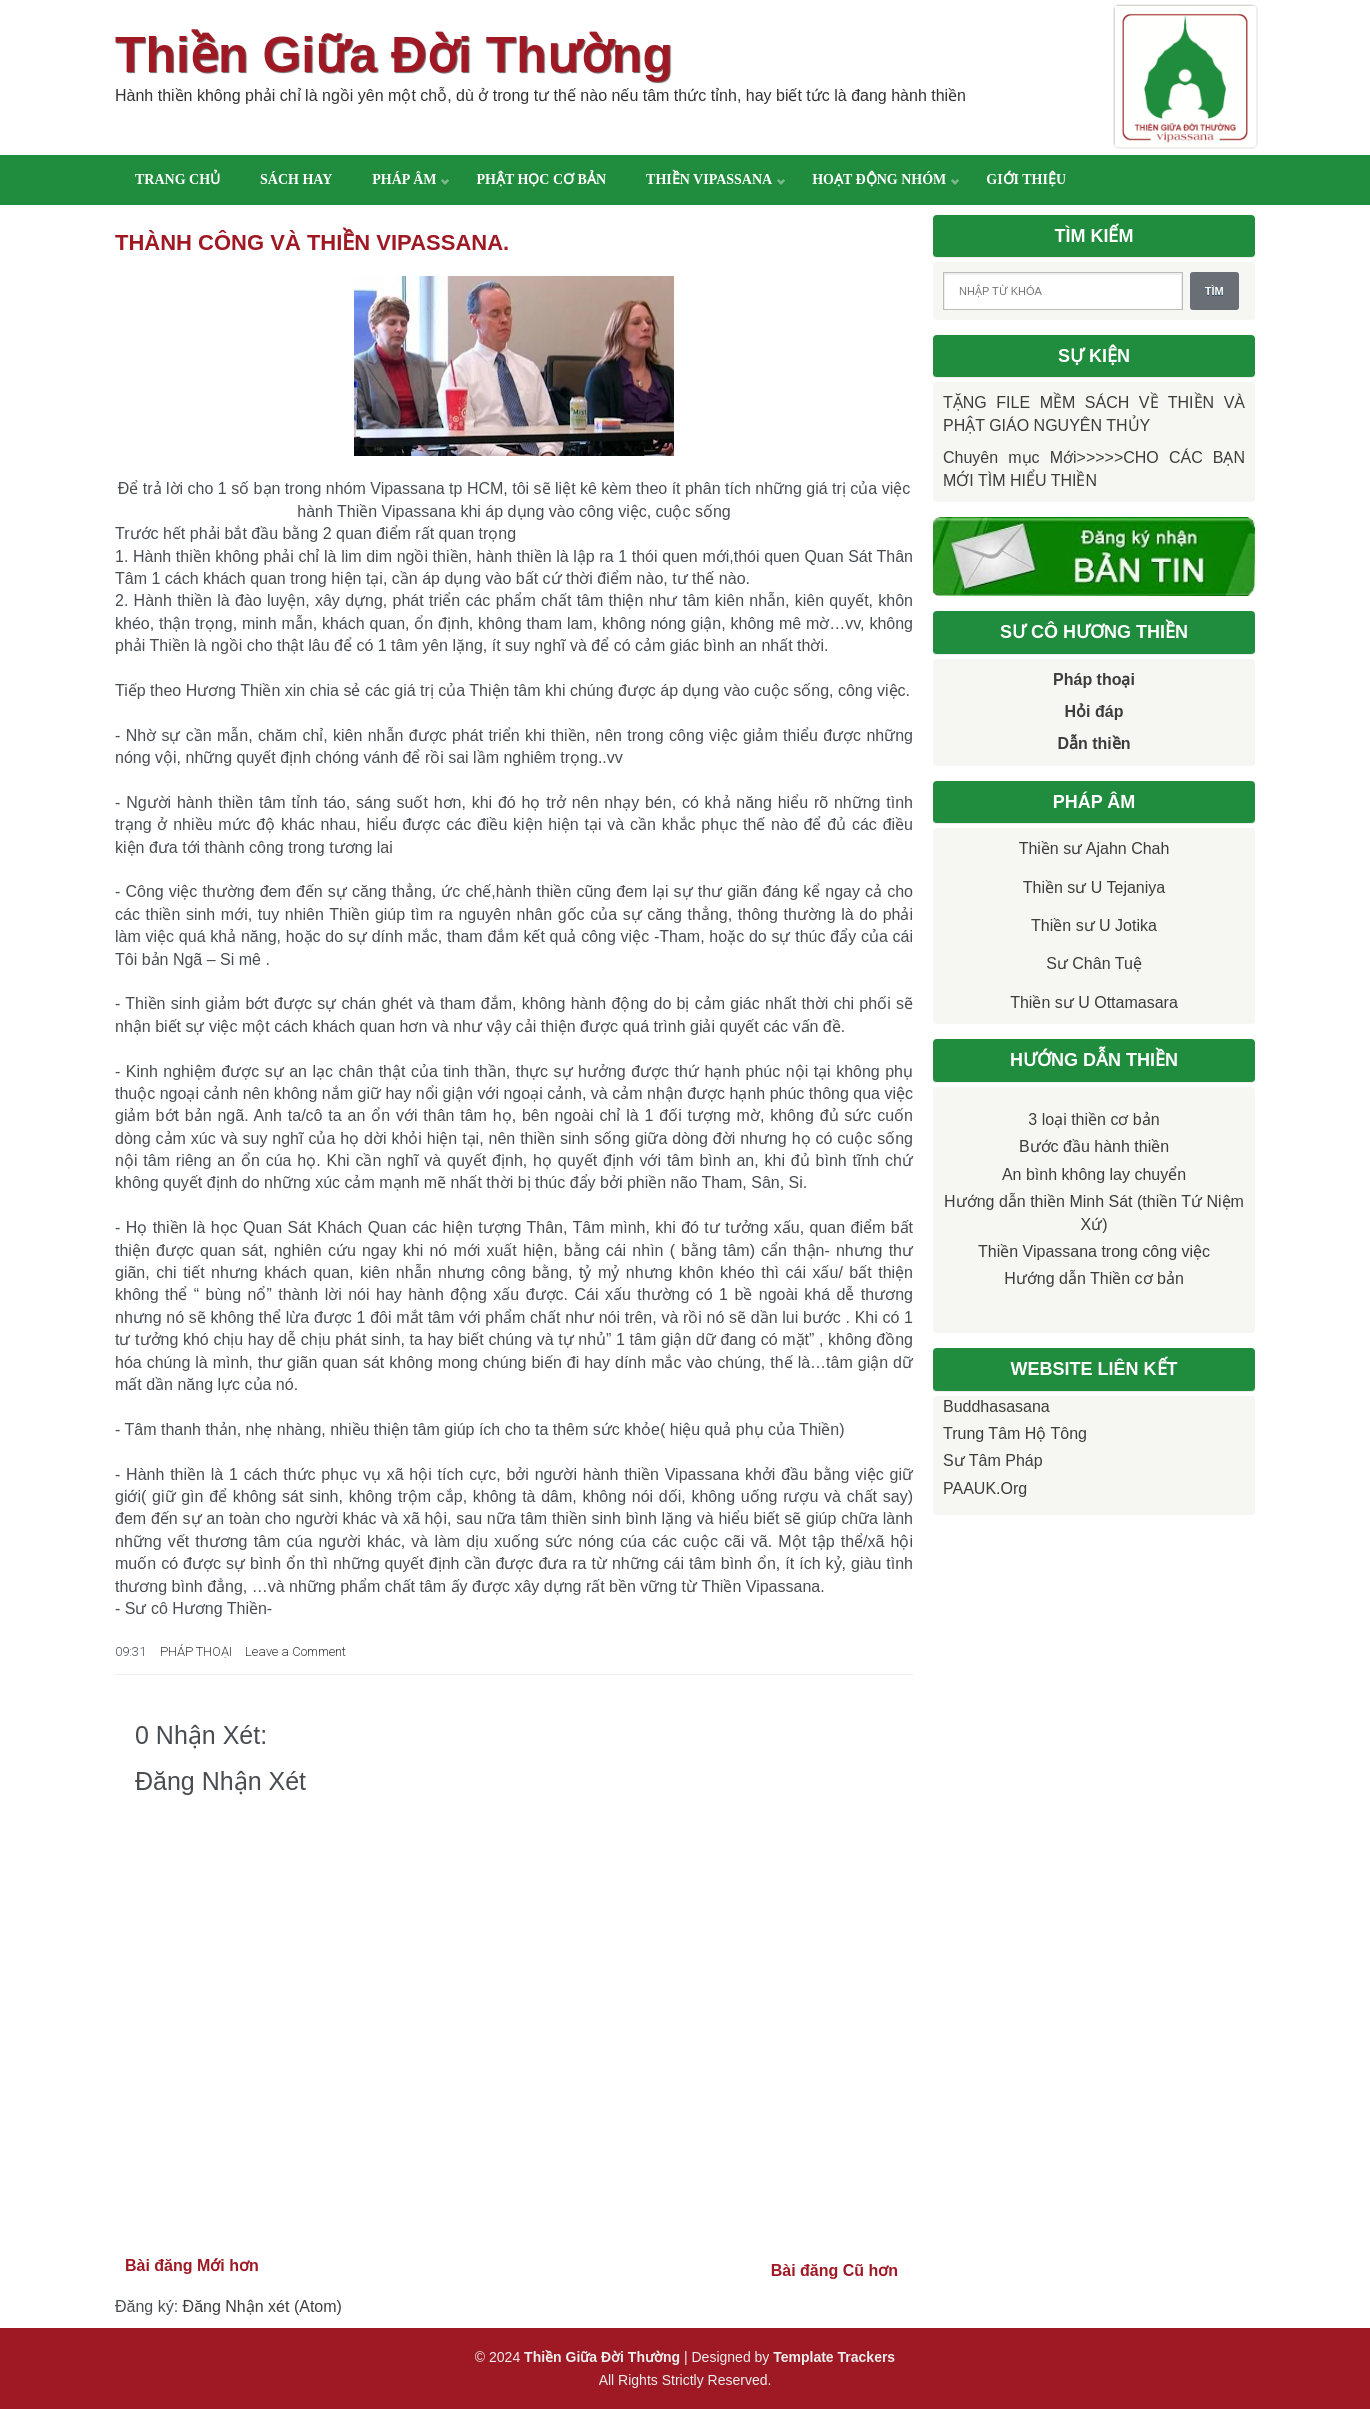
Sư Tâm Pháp (993, 1460)
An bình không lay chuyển (1094, 1174)
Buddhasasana (996, 1406)
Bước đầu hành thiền (1094, 1146)
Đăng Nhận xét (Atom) (262, 2306)
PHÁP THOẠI (196, 1651)
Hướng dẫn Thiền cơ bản (1094, 1278)
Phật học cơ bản (541, 179)
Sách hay (296, 179)
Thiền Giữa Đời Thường (394, 55)
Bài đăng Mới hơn (192, 2265)
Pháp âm (404, 179)
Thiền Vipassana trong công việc (1094, 1251)
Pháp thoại (1094, 679)
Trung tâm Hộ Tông (1015, 1433)
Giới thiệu (1026, 179)
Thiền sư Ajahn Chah (1094, 848)
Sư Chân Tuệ (1094, 963)
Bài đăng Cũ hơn (834, 2270)
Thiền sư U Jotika (1094, 925)
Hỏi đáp (1094, 711)
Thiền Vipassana (709, 179)
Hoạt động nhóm (879, 179)
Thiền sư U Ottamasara (1094, 1002)
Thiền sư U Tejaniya (1094, 887)
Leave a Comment (295, 1651)
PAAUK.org (985, 1488)
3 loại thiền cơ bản (1093, 1119)
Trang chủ (177, 179)
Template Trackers (834, 2357)
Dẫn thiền (1093, 743)
